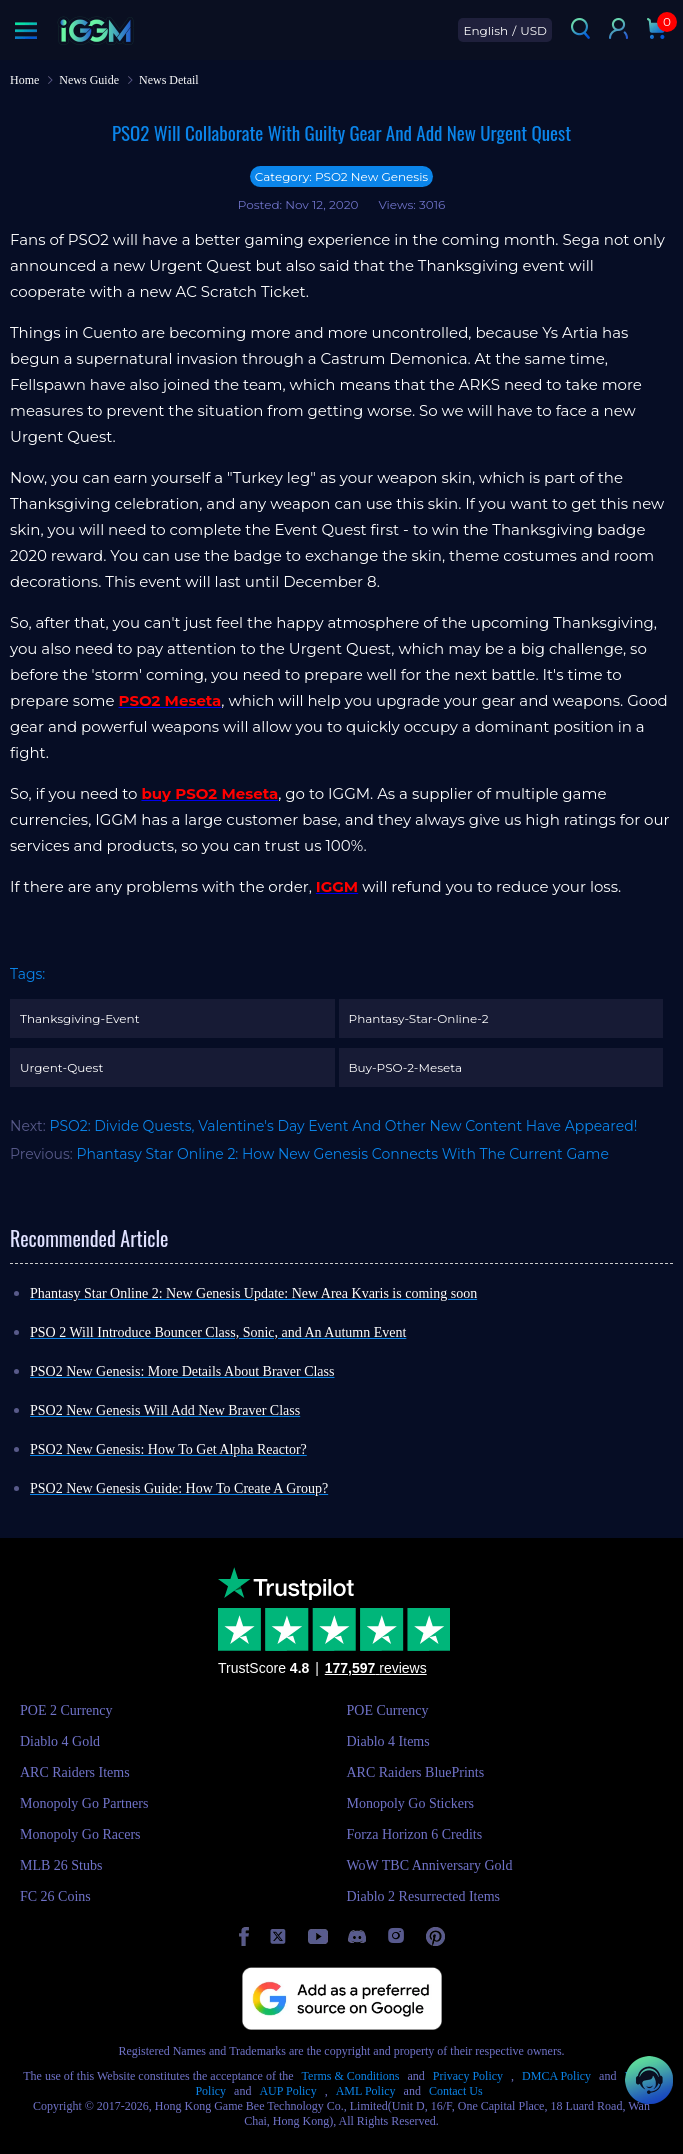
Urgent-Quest (61, 1067)
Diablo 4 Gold (60, 1741)
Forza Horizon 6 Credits (415, 1834)
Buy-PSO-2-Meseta (405, 1067)
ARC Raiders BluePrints (416, 1772)
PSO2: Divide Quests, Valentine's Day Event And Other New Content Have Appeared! (343, 1126)
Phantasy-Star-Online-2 (419, 1018)
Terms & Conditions (351, 2076)
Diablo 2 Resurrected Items (424, 1896)
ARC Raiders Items (75, 1772)
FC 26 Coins (55, 1896)
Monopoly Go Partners (84, 1803)
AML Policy (366, 2091)
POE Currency (388, 1710)
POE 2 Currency (66, 1710)
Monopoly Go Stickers (411, 1803)
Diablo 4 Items (388, 1741)
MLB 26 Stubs (61, 1865)
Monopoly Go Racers (80, 1834)
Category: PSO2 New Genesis (341, 176)
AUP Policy (287, 2091)
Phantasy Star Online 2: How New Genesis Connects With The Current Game (343, 1154)
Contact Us (456, 2091)
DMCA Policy (556, 2076)
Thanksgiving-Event (80, 1018)
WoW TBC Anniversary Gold (430, 1865)
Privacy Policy (468, 2076)
